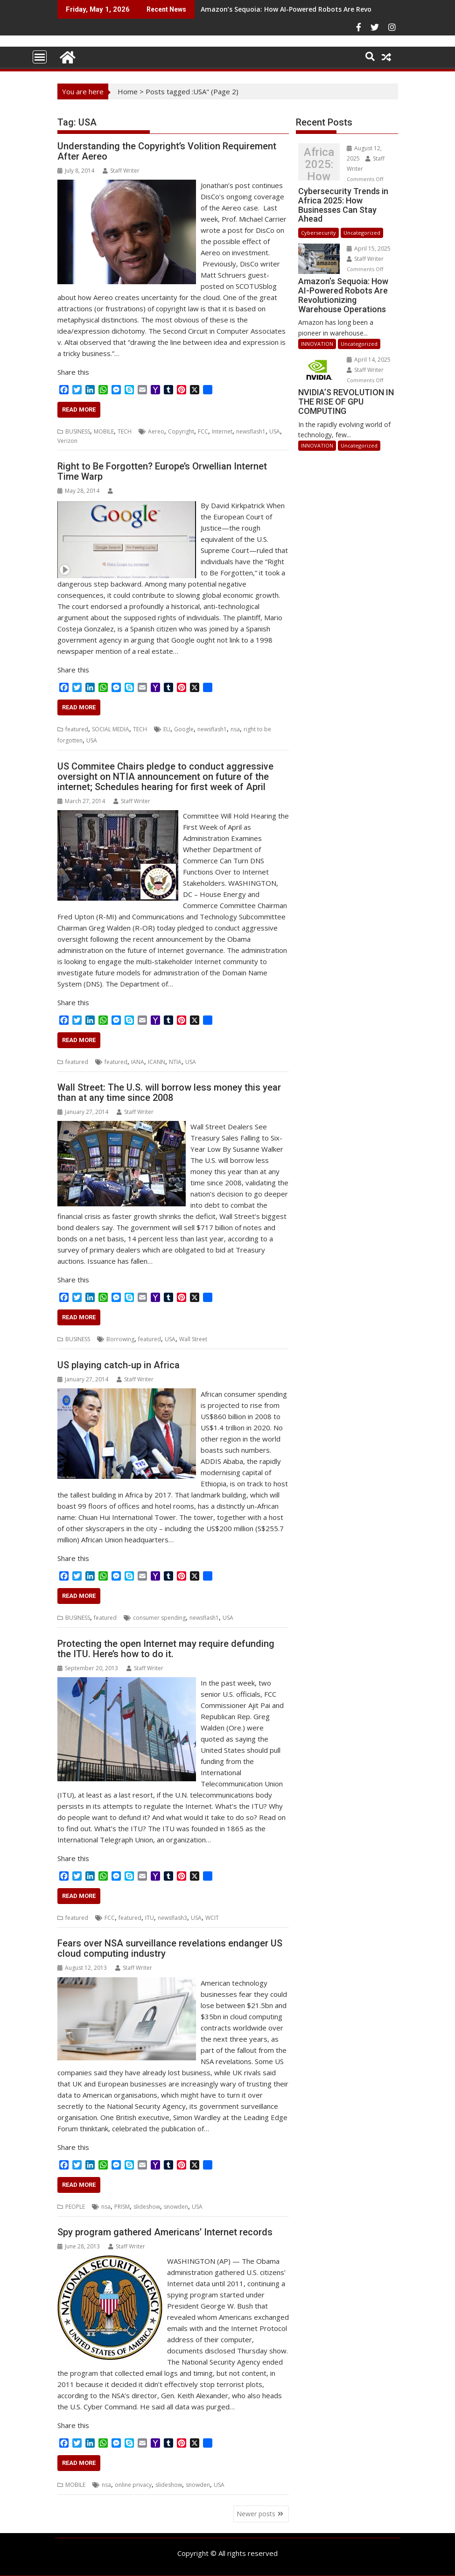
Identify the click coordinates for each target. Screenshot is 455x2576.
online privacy (133, 2485)
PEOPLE (75, 2207)
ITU (149, 1918)
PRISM (122, 2207)
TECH (125, 431)
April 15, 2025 (369, 248)
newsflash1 (251, 431)
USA (274, 431)
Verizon (67, 441)
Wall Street (193, 1339)
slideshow (146, 2207)
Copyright (181, 431)
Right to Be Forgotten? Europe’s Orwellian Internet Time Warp (162, 471)
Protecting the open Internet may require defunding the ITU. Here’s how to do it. (165, 1648)
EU (166, 729)
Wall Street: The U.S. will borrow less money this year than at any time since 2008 (169, 1092)
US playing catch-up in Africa (118, 1365)
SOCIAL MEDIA (110, 729)
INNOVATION (317, 343)
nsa (235, 729)
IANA (137, 1062)
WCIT (212, 1918)
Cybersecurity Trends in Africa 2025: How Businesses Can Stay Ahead (319, 164)
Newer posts (256, 2513)
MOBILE (104, 431)
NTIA (175, 1062)
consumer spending (159, 1618)
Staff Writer (121, 171)
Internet (222, 431)
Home (128, 91)
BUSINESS (77, 431)
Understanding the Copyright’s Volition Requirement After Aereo (166, 151)
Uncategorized (361, 232)
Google (184, 729)
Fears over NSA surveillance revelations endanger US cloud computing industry (169, 1948)
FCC (203, 431)
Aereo (156, 431)
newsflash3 (172, 1918)
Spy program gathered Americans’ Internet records (165, 2232)
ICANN (156, 1062)
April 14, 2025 (369, 360)
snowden (176, 2207)
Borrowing (120, 1339)
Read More (79, 409)
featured (76, 729)
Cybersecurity (318, 232)
